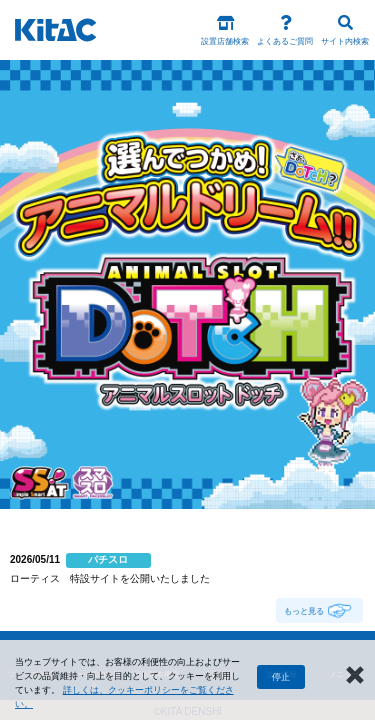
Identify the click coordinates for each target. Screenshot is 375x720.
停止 (281, 677)
